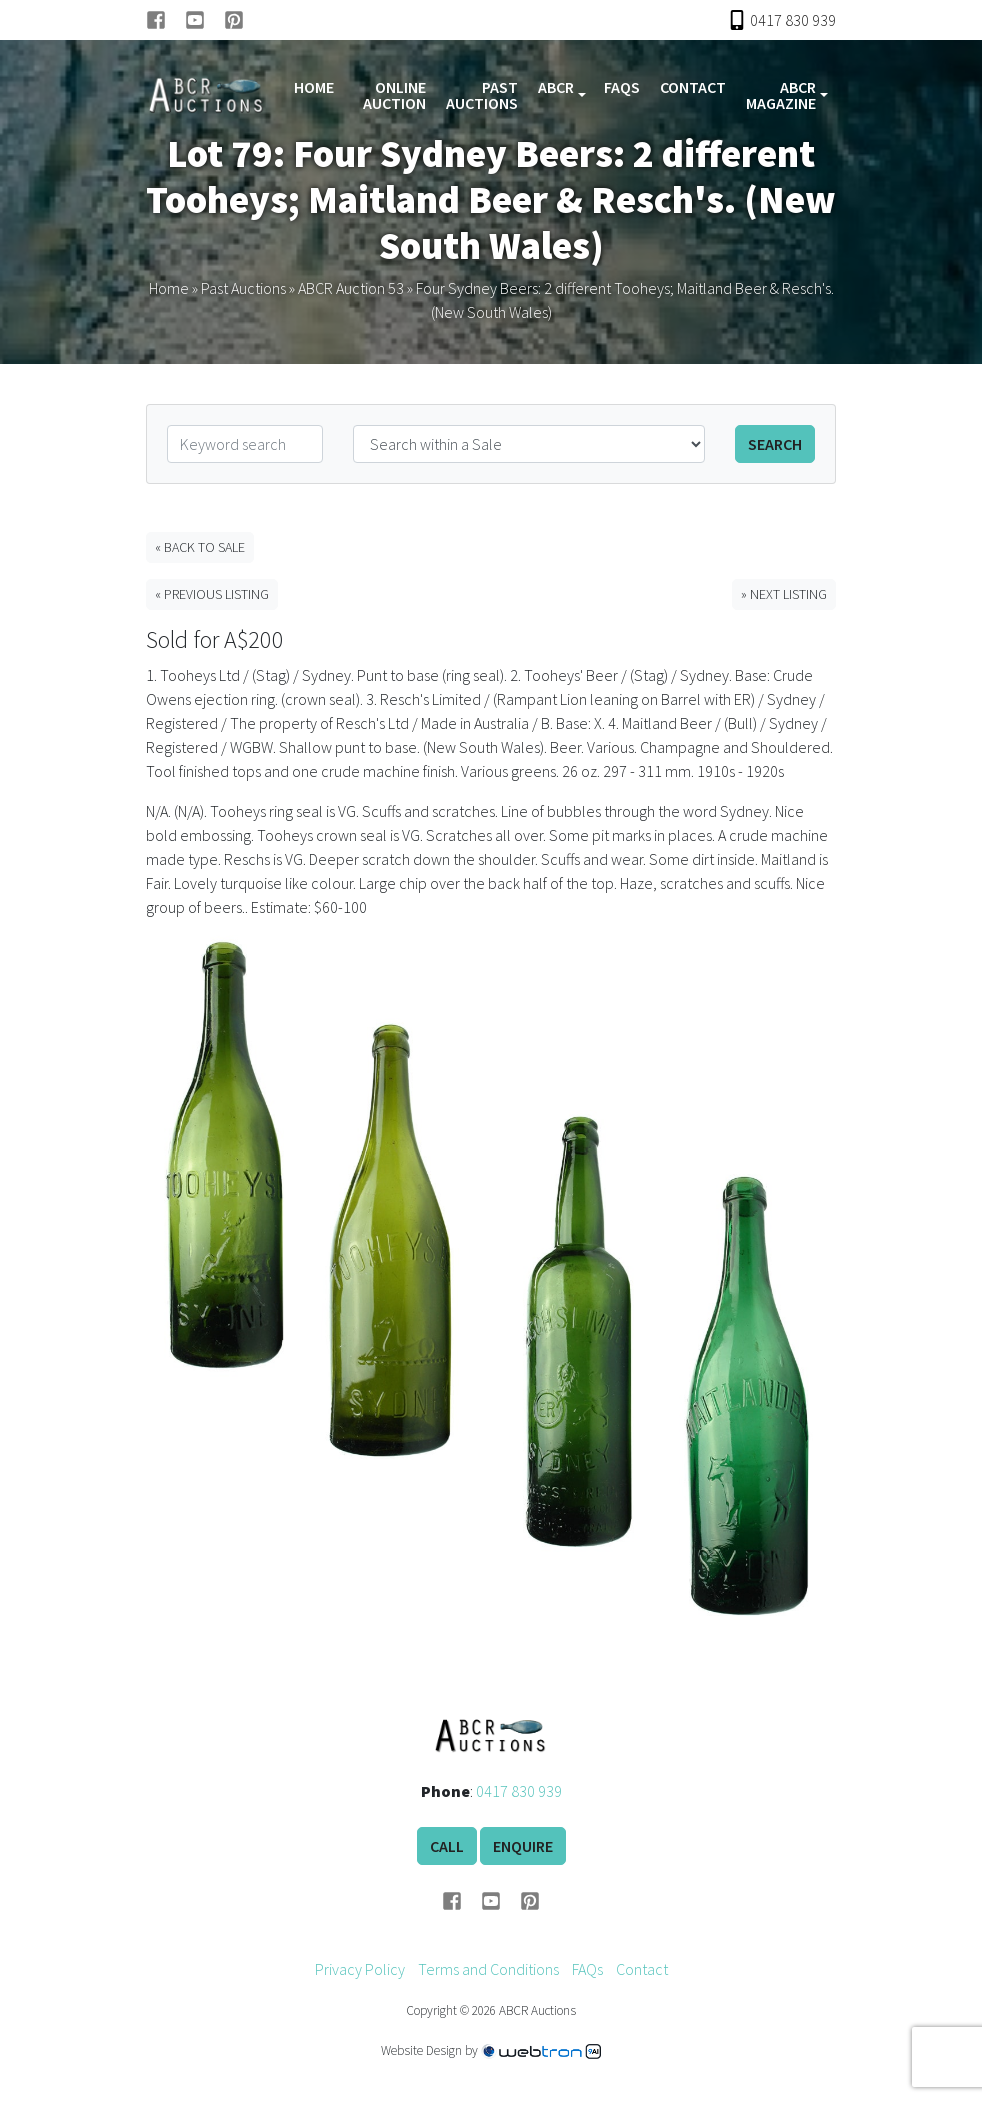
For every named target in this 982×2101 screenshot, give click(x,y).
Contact (693, 87)
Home (314, 87)
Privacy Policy (360, 1969)
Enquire (523, 1846)
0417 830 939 (519, 1791)
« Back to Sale (200, 547)
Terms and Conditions (488, 1969)
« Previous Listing (212, 594)
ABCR (556, 87)
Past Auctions (482, 95)
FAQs (622, 87)
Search (775, 444)
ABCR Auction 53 (351, 288)
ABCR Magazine (781, 95)
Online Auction (394, 95)
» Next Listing (784, 594)
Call (447, 1846)
